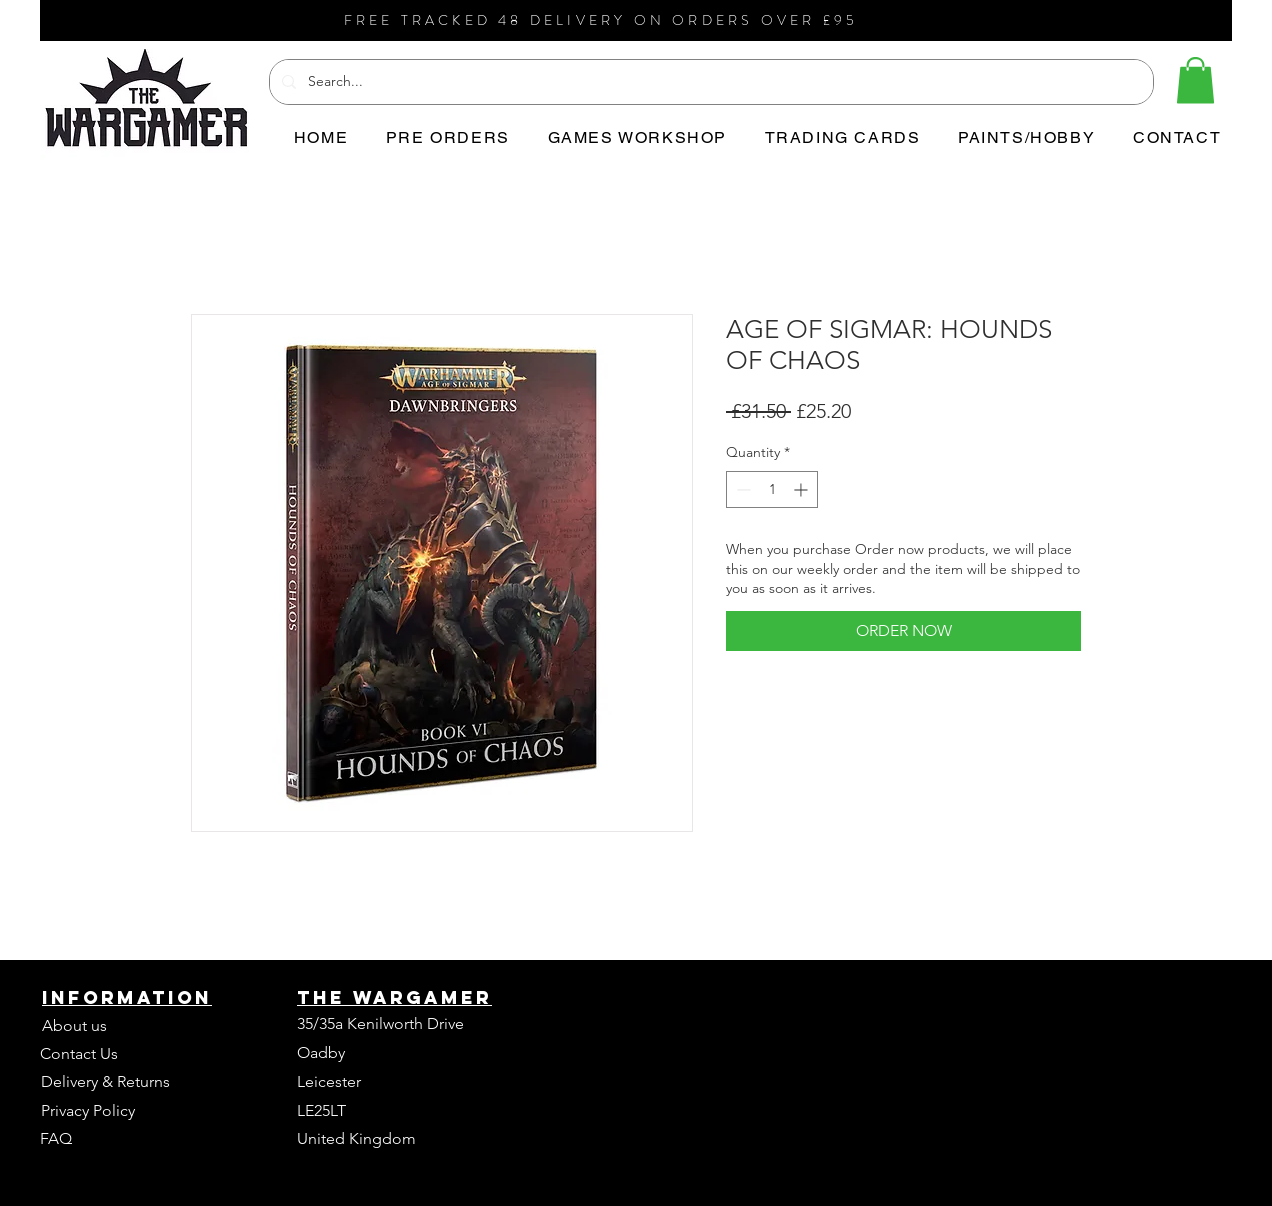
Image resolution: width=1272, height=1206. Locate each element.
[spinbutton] (772, 489)
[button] (1195, 80)
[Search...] (709, 82)
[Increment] (802, 489)
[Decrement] (741, 489)
